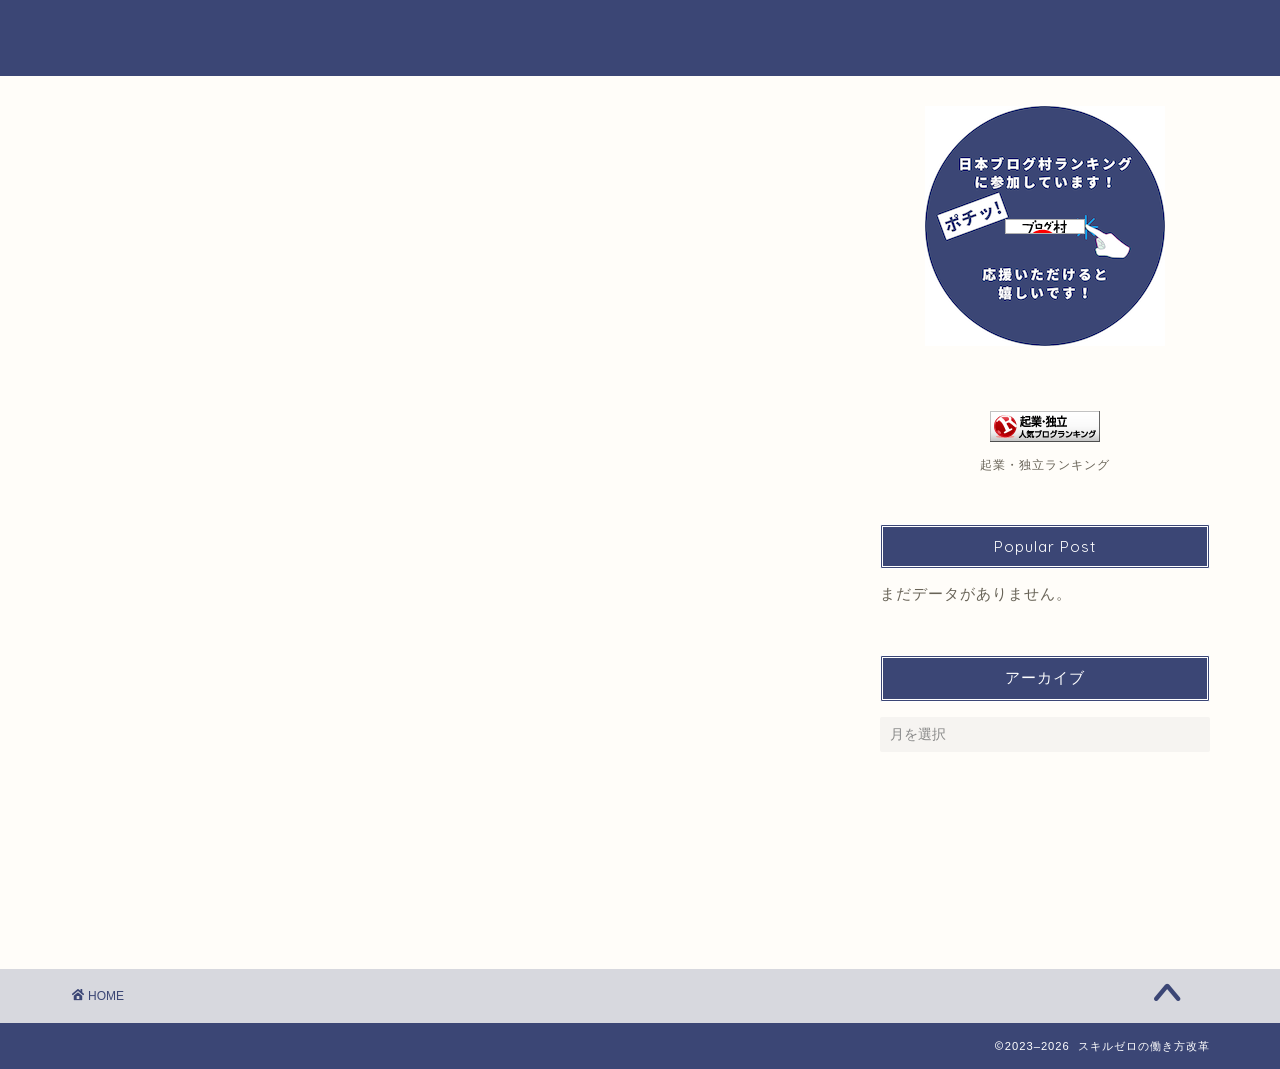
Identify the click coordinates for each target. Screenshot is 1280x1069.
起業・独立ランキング (1045, 465)
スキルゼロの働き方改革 (640, 37)
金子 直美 (137, 144)
